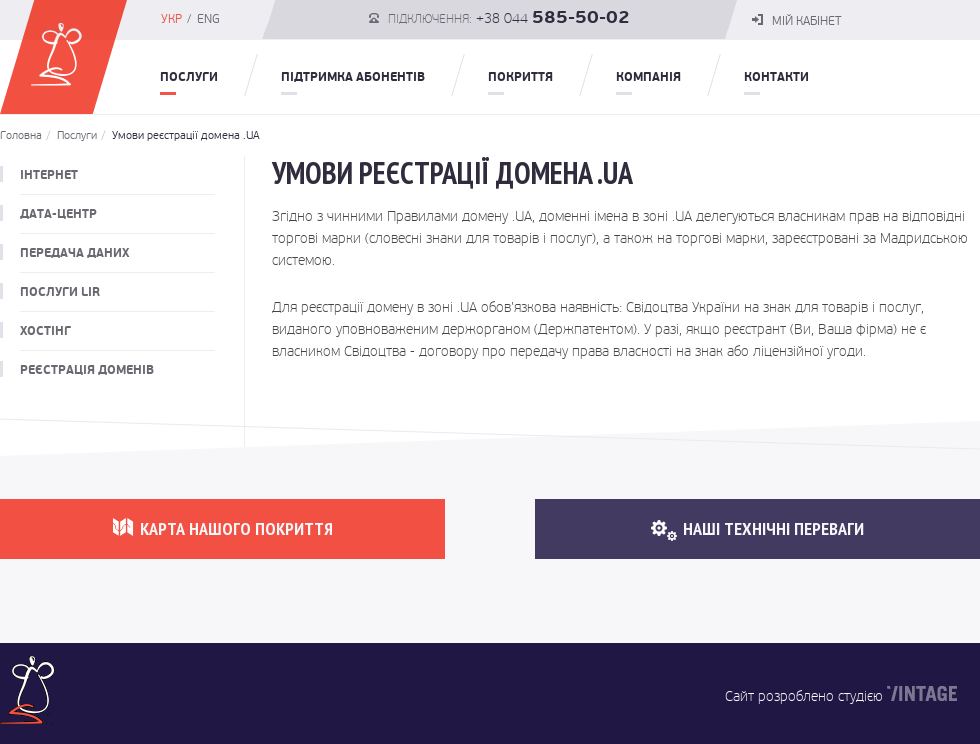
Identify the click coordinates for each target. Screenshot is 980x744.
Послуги (189, 77)
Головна (21, 135)
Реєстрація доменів (87, 370)
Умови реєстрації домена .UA (180, 135)
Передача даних (74, 253)
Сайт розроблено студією (804, 696)
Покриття (520, 77)
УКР (171, 19)
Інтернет (49, 175)
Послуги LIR (60, 292)
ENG (208, 19)
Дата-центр (58, 214)
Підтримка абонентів (353, 77)
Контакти (776, 77)
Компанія (648, 77)
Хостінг (45, 331)
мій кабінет (796, 21)
